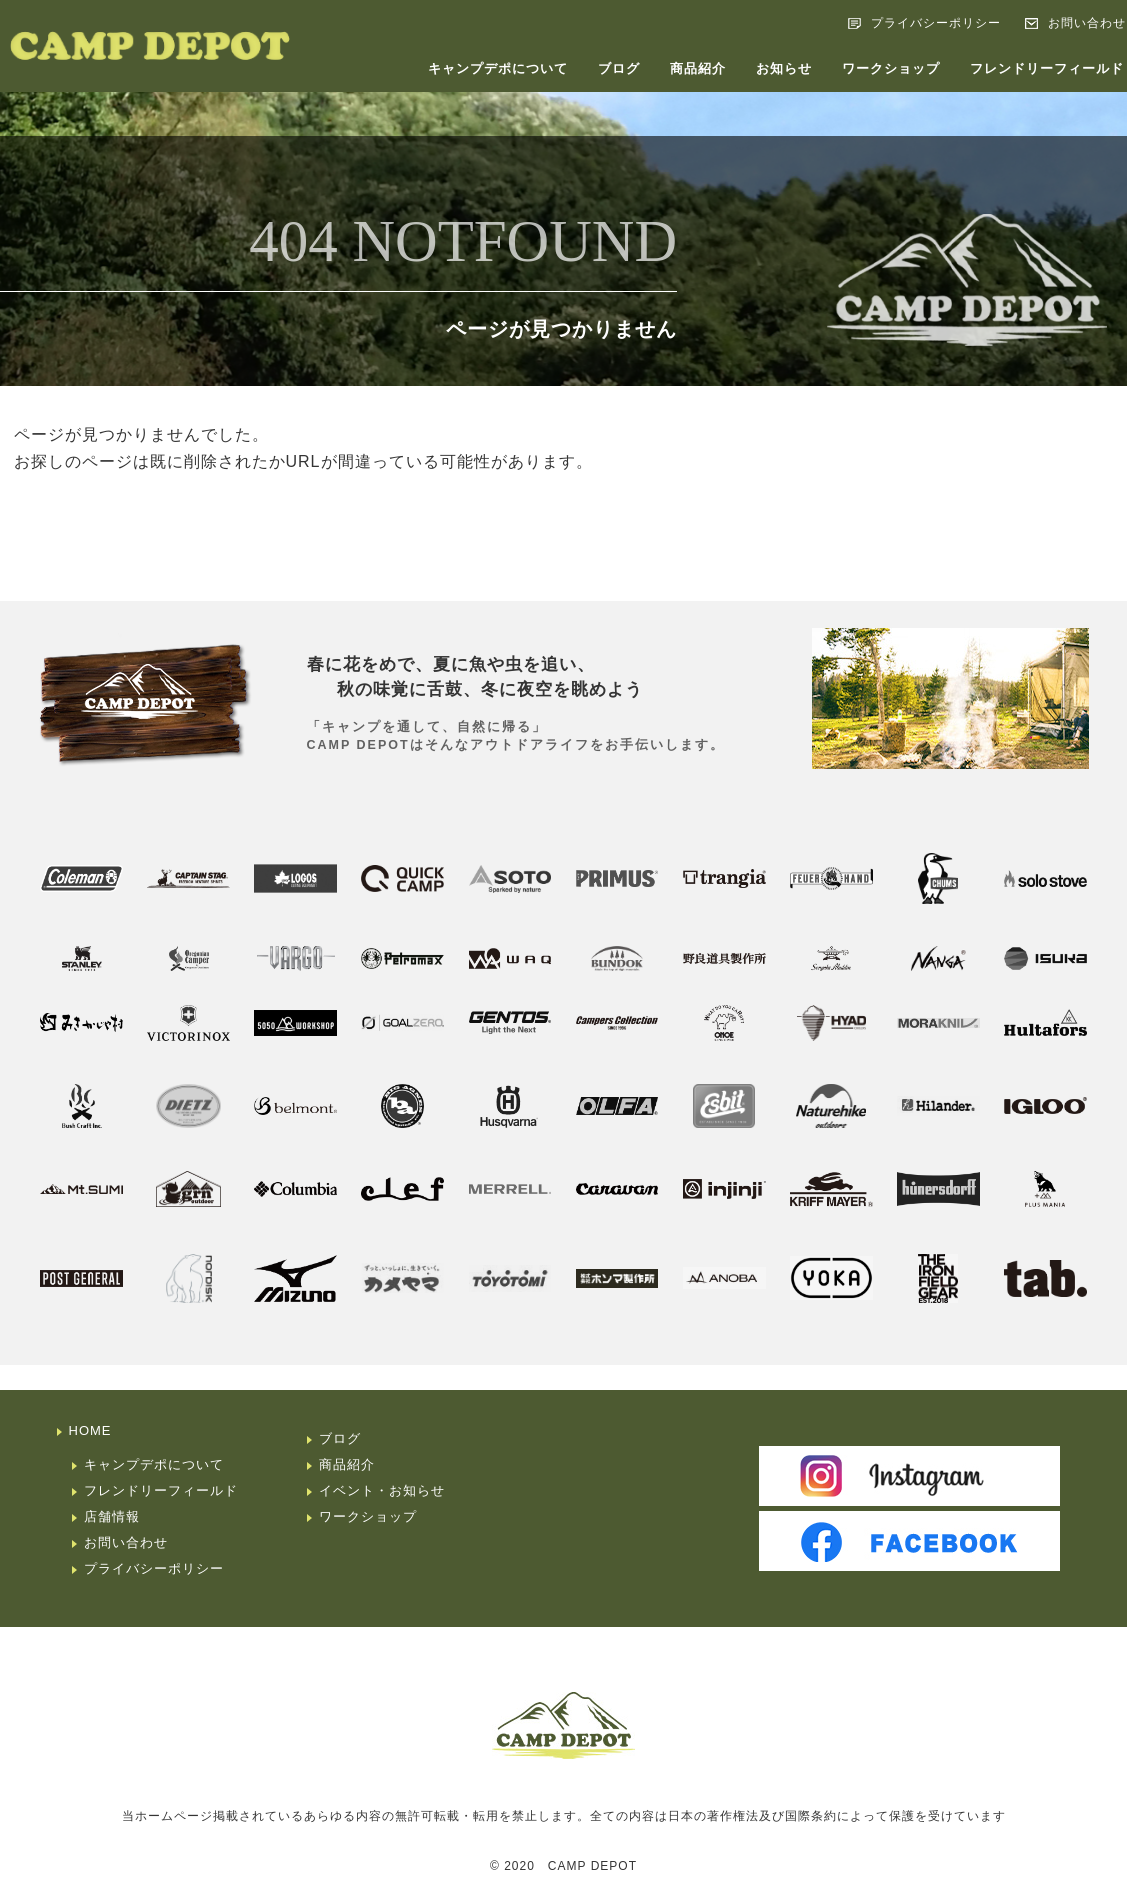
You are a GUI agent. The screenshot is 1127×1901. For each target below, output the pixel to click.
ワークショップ (891, 68)
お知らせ (784, 68)
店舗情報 (112, 1516)
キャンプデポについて (498, 68)
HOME (90, 1430)
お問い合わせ (126, 1542)
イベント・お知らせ (382, 1490)
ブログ (619, 68)
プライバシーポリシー (936, 23)
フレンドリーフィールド (161, 1490)
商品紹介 (698, 68)
